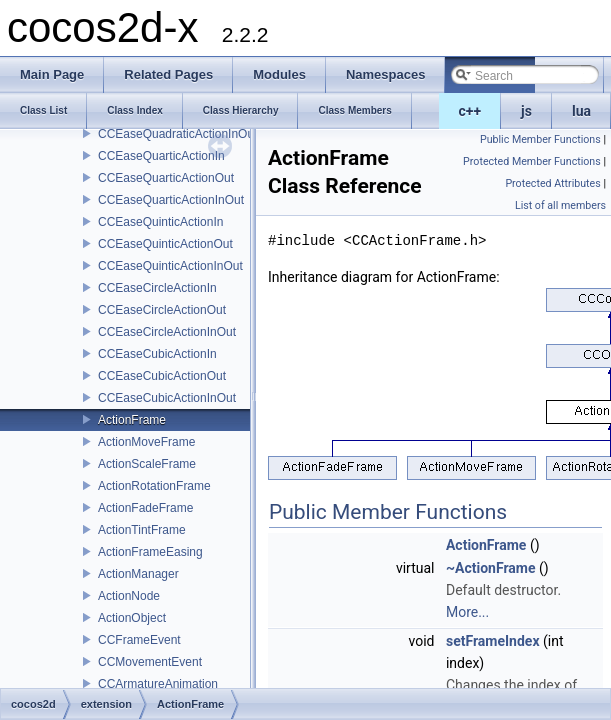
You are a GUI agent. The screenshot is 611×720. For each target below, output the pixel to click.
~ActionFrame (491, 568)
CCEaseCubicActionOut (162, 376)
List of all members (560, 205)
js (526, 111)
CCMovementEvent (150, 662)
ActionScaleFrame (147, 464)
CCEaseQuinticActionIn (160, 222)
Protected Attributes (552, 183)
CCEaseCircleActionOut (162, 310)
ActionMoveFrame (146, 442)
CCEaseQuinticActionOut (165, 244)
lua (581, 111)
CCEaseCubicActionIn (157, 354)
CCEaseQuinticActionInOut (170, 266)
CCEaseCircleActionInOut (167, 332)
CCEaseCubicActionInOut (167, 398)
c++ (470, 111)
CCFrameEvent (139, 640)
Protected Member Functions (532, 161)
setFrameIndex (493, 641)
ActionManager (138, 574)
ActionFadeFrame (145, 508)
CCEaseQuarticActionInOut (171, 200)
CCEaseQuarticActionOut (166, 178)
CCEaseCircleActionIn (157, 288)
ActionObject (132, 618)
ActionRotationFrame (154, 486)
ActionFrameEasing (150, 552)
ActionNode (129, 596)
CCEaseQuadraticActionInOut (177, 134)
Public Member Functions (540, 139)
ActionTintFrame (142, 530)
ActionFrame (132, 420)
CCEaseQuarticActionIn (161, 156)
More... (467, 612)
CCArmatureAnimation (158, 684)
